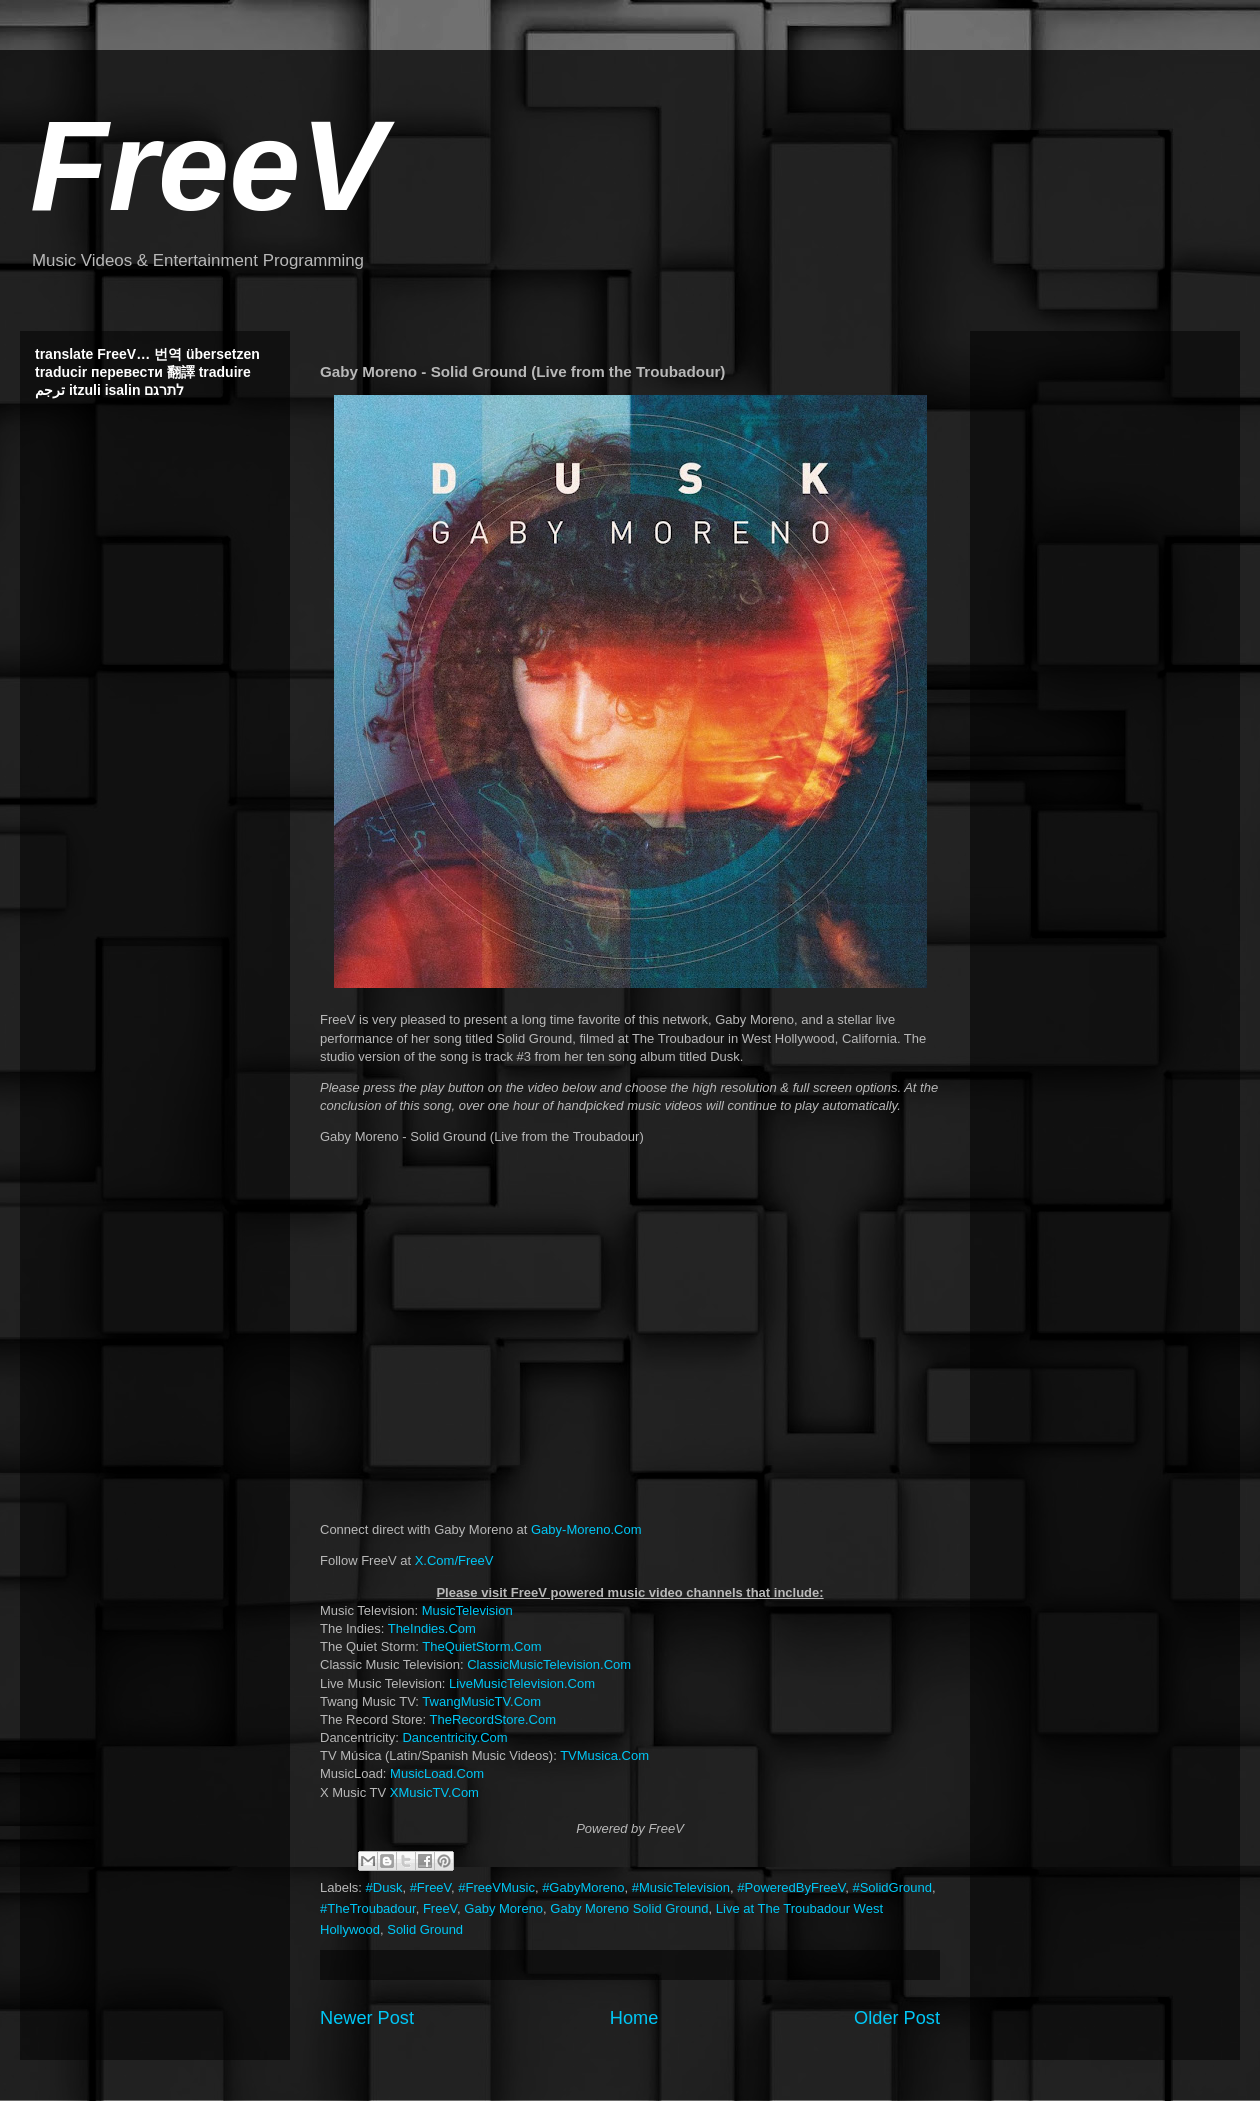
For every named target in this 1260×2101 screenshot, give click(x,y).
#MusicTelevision (681, 1887)
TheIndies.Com (432, 1628)
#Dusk (384, 1887)
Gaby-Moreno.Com (586, 1529)
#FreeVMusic (496, 1887)
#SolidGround (892, 1887)
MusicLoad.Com (437, 1773)
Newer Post (367, 2018)
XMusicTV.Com (434, 1792)
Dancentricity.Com (454, 1737)
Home (634, 2018)
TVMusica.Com (604, 1755)
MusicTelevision (467, 1610)
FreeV (208, 165)
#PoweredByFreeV (791, 1887)
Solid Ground (425, 1929)
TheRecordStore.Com (493, 1719)
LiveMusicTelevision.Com (522, 1683)
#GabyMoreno (583, 1887)
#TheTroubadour (368, 1908)
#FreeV (430, 1887)
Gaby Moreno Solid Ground (629, 1908)
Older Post (897, 2018)
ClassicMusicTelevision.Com (549, 1664)
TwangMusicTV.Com (481, 1701)
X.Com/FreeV (454, 1560)
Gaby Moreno (503, 1908)
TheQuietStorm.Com (481, 1646)
